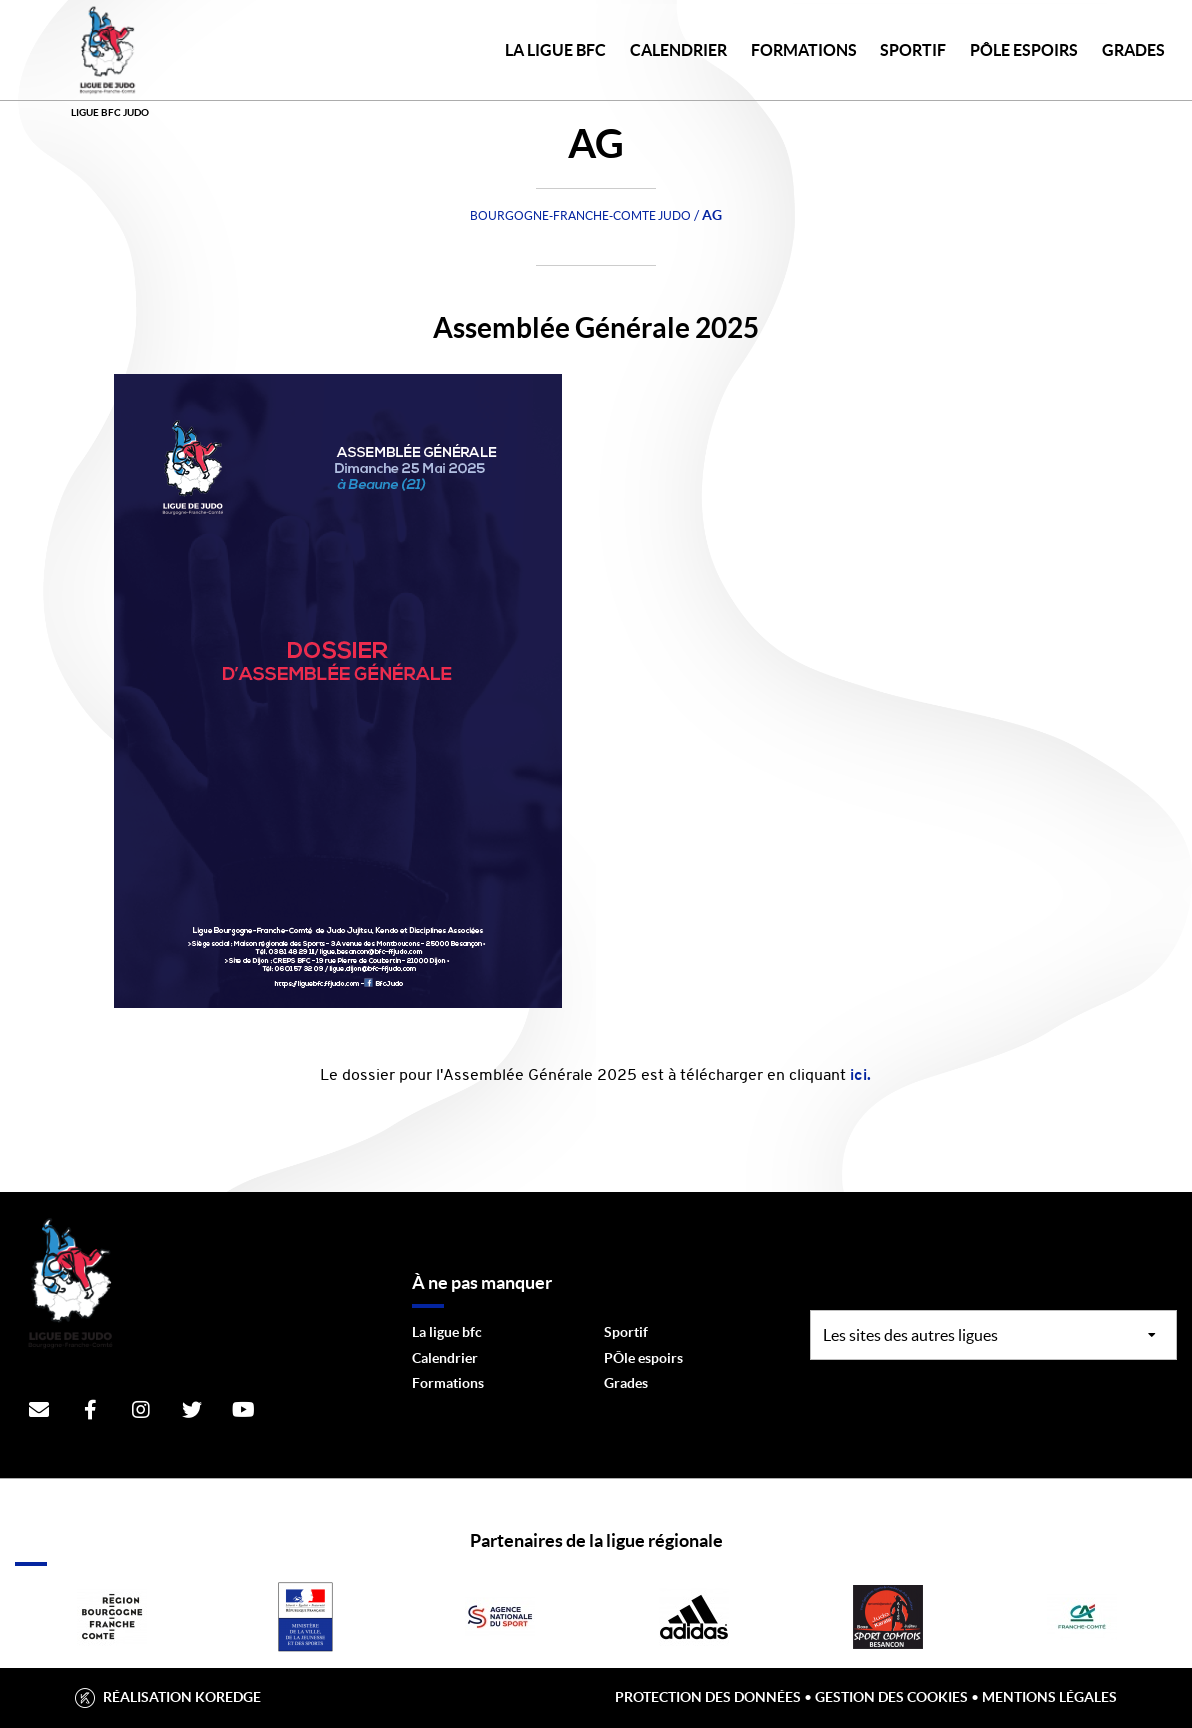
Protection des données (708, 1697)
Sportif (626, 1332)
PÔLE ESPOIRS (1024, 50)
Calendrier (445, 1358)
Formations (448, 1383)
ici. (858, 1076)
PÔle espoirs (643, 1358)
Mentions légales (1049, 1697)
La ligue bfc (447, 1332)
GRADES (1133, 50)
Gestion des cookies (891, 1697)
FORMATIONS (804, 50)
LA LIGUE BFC (555, 50)
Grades (626, 1383)
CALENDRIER (678, 50)
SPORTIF (913, 50)
